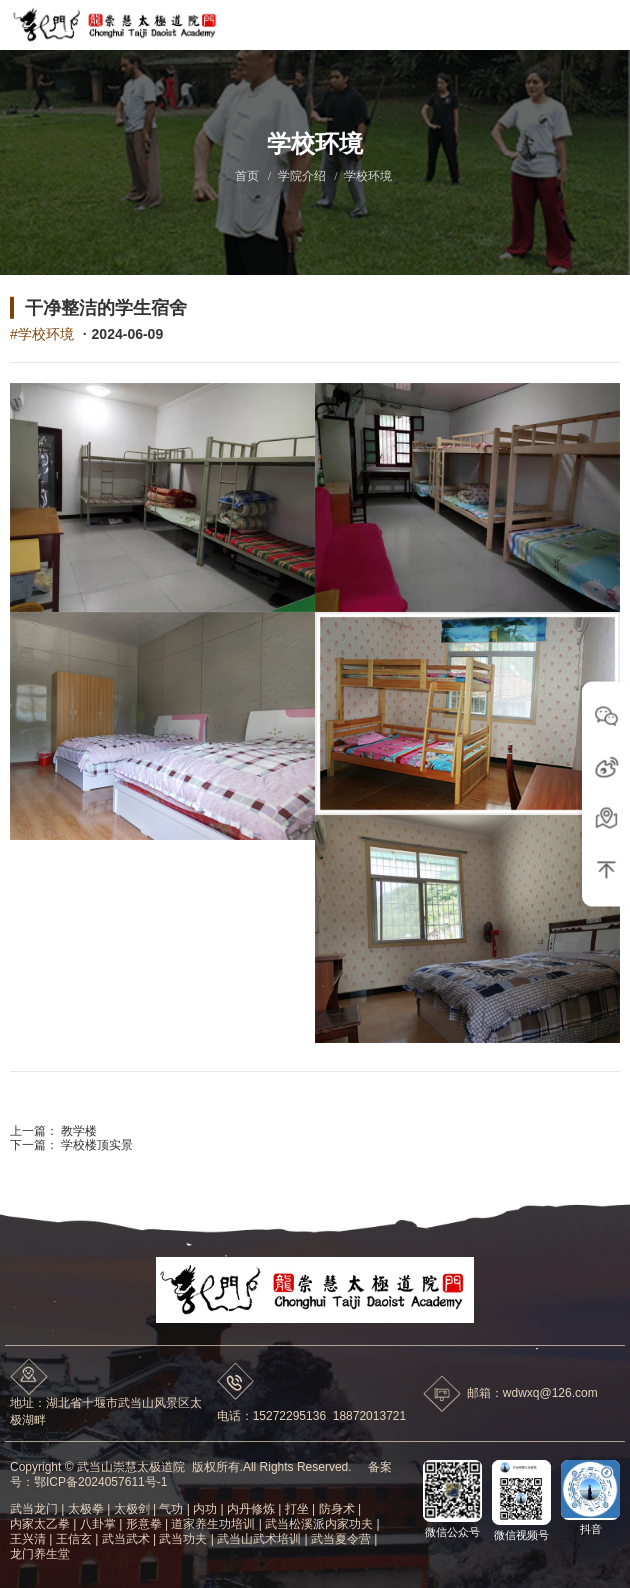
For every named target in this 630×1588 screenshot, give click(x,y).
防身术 (337, 1509)
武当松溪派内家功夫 (319, 1524)
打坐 (297, 1509)
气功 (171, 1509)
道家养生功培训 (213, 1524)
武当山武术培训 (259, 1539)
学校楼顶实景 (95, 1145)
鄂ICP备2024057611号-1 (100, 1482)
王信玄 (74, 1539)
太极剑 (132, 1509)
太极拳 (86, 1509)
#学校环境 (42, 334)
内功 (205, 1509)
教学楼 (77, 1131)
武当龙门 (34, 1509)
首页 (247, 176)
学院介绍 (302, 176)
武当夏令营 (341, 1539)
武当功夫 (183, 1539)
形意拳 (144, 1524)
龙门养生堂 (40, 1554)
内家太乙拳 (40, 1524)
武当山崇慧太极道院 (131, 1467)
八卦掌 (98, 1524)
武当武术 (126, 1539)
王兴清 (28, 1539)
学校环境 (368, 176)
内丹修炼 (251, 1509)
